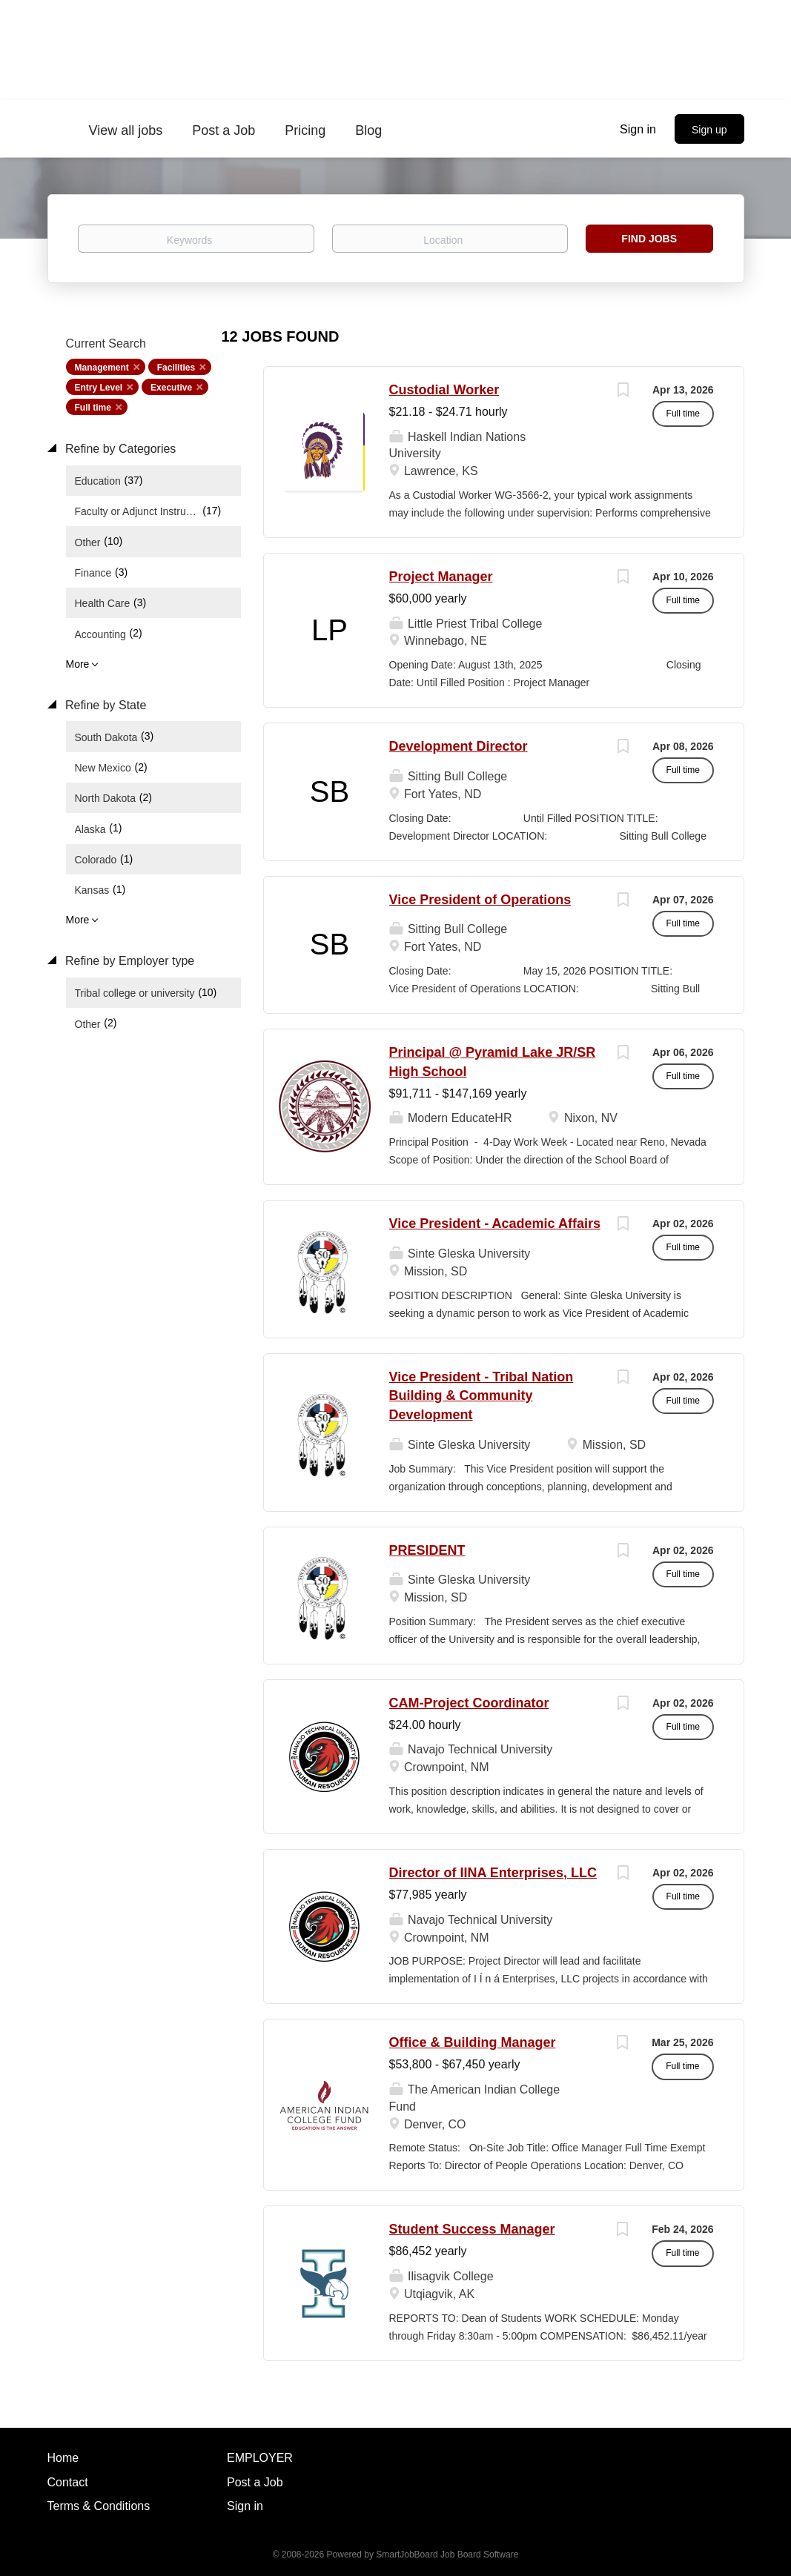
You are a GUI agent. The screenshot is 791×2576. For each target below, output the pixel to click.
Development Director (458, 746)
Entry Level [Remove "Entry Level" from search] (99, 387)
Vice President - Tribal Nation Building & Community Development (481, 1396)
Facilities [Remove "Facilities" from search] (176, 367)
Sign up (709, 130)
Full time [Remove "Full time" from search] (93, 407)
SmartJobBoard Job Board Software (447, 2554)
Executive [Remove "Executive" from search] (171, 387)
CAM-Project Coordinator (469, 1703)
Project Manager (441, 576)
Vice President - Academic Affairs (494, 1223)
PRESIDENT (427, 1550)
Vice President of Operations (480, 899)
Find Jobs (649, 239)
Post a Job (255, 2482)
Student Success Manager (472, 2229)
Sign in (638, 129)
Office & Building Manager (472, 2042)
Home (63, 2457)
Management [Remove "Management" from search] (102, 367)
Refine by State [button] (104, 705)
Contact (67, 2482)
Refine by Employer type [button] (128, 961)
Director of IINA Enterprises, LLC (493, 1872)
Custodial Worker (444, 389)
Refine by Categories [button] (119, 448)
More (78, 664)
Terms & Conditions (98, 2506)
